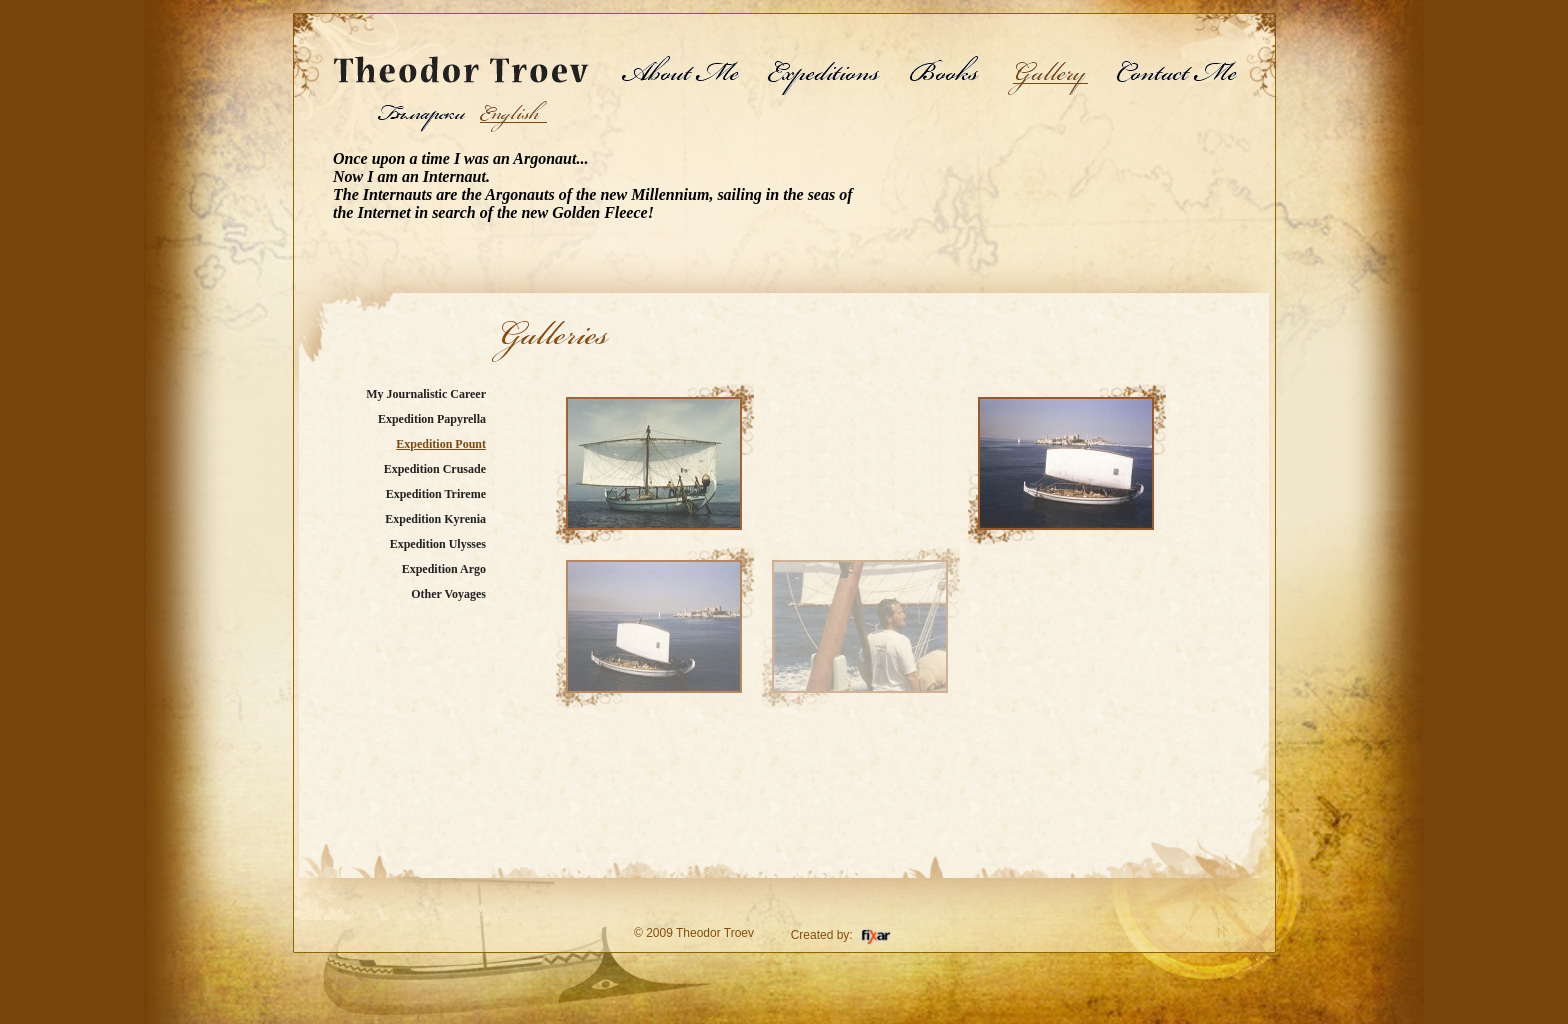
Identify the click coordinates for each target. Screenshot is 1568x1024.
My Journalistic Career (426, 394)
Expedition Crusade (435, 469)
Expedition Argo (444, 569)
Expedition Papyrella (432, 419)
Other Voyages (448, 594)
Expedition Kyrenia (435, 519)
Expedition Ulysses (438, 544)
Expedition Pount (441, 444)
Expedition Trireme (436, 494)
